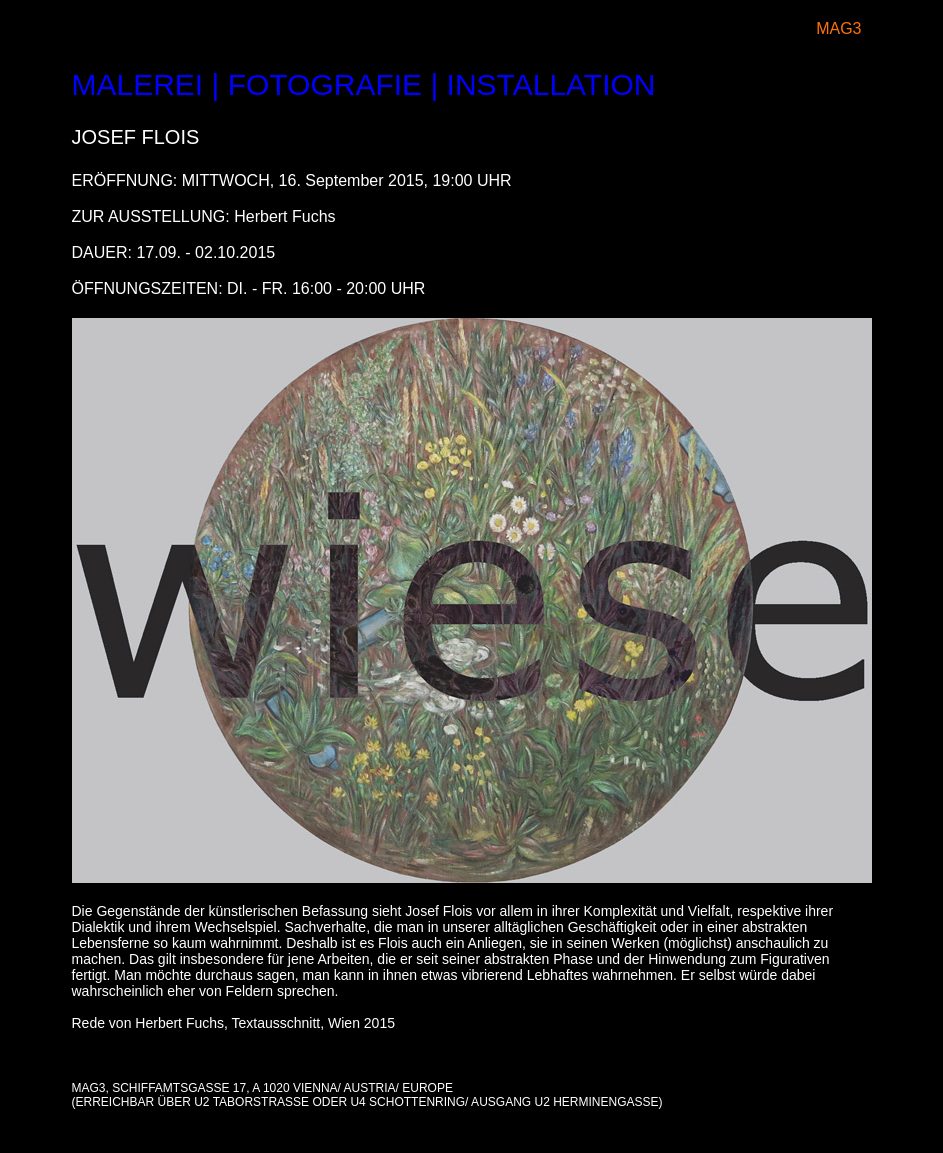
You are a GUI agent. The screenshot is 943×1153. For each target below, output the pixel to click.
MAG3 (838, 28)
